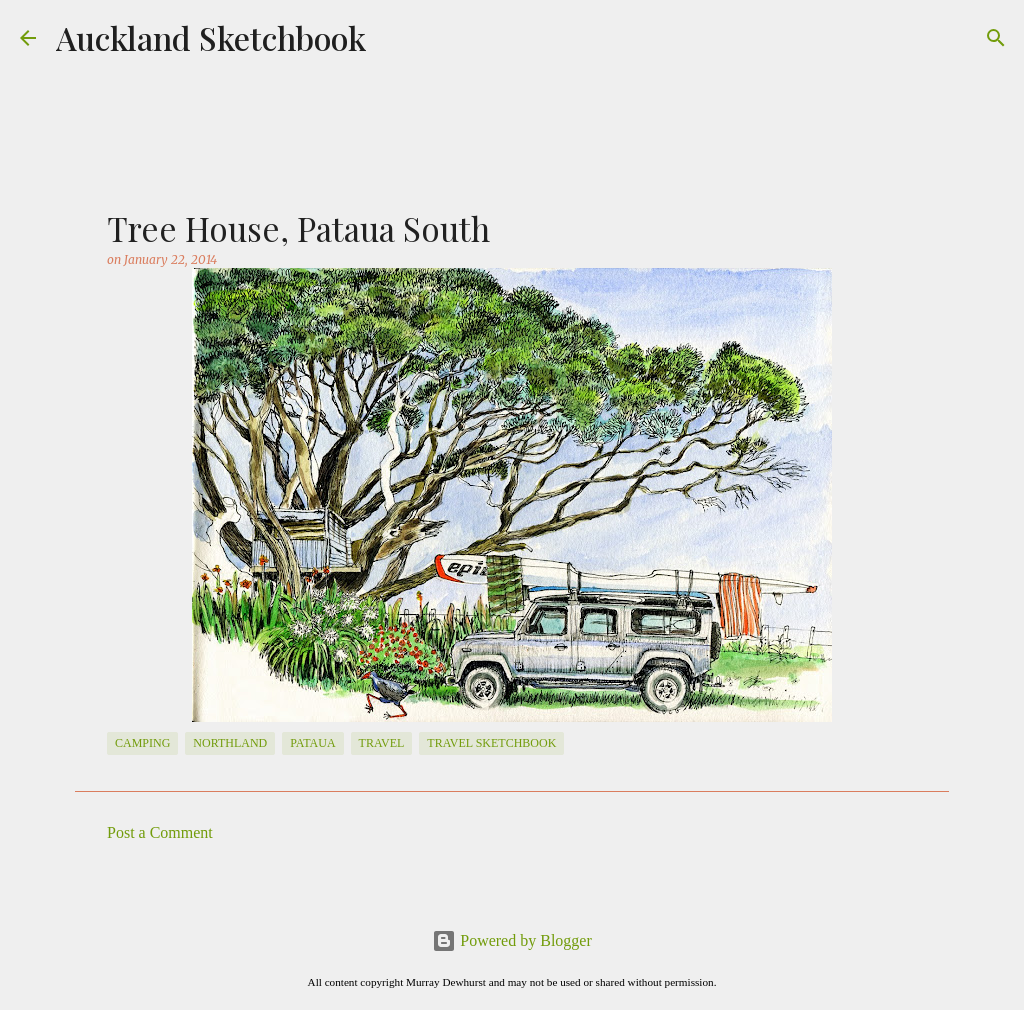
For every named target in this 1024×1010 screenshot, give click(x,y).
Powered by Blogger (512, 940)
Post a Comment (160, 832)
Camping (142, 743)
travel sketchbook (491, 743)
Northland (230, 743)
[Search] (996, 38)
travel (382, 743)
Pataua (312, 743)
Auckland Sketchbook (211, 37)
